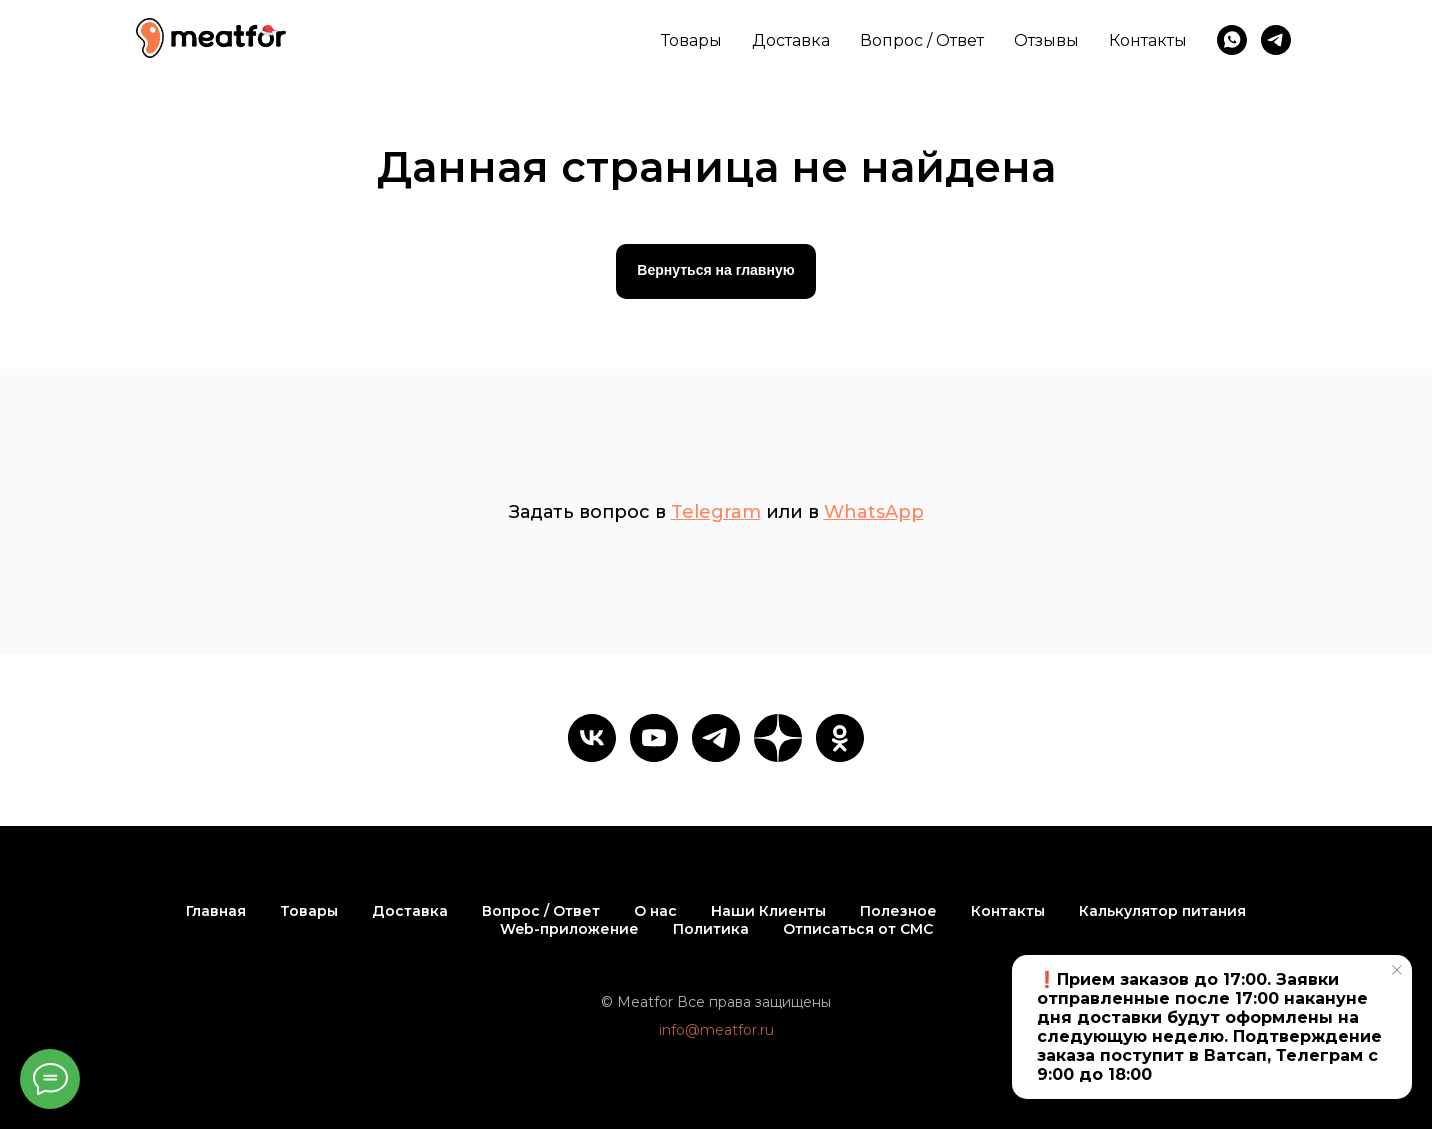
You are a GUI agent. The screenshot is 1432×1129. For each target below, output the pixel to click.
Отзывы (1046, 40)
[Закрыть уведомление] (1397, 970)
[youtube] (654, 738)
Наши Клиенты (768, 911)
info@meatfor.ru (716, 1030)
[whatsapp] (1232, 40)
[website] (778, 738)
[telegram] (1276, 40)
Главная (216, 911)
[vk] (592, 738)
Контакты (1148, 40)
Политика (711, 929)
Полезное (898, 911)
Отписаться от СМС (858, 929)
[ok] (840, 738)
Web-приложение (569, 929)
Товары (691, 40)
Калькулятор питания (1162, 911)
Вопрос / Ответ (922, 40)
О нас (655, 911)
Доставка (791, 40)
